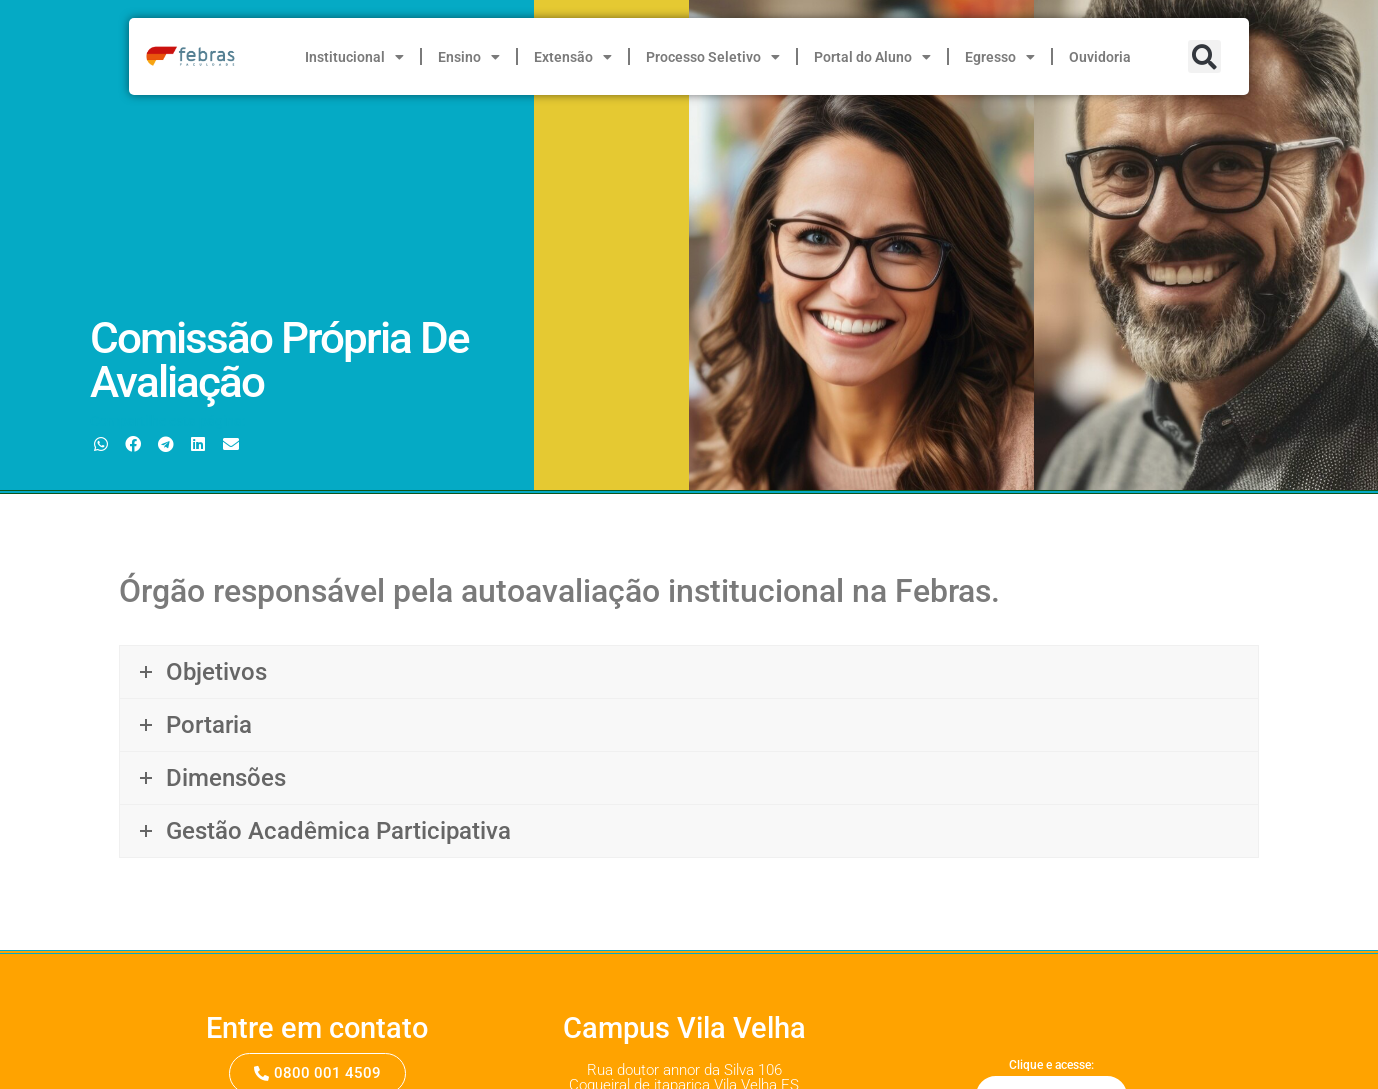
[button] (1204, 56)
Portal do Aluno (872, 57)
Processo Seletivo (713, 57)
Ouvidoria (1100, 57)
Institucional (354, 57)
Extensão (573, 57)
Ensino (469, 57)
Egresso (1000, 57)
